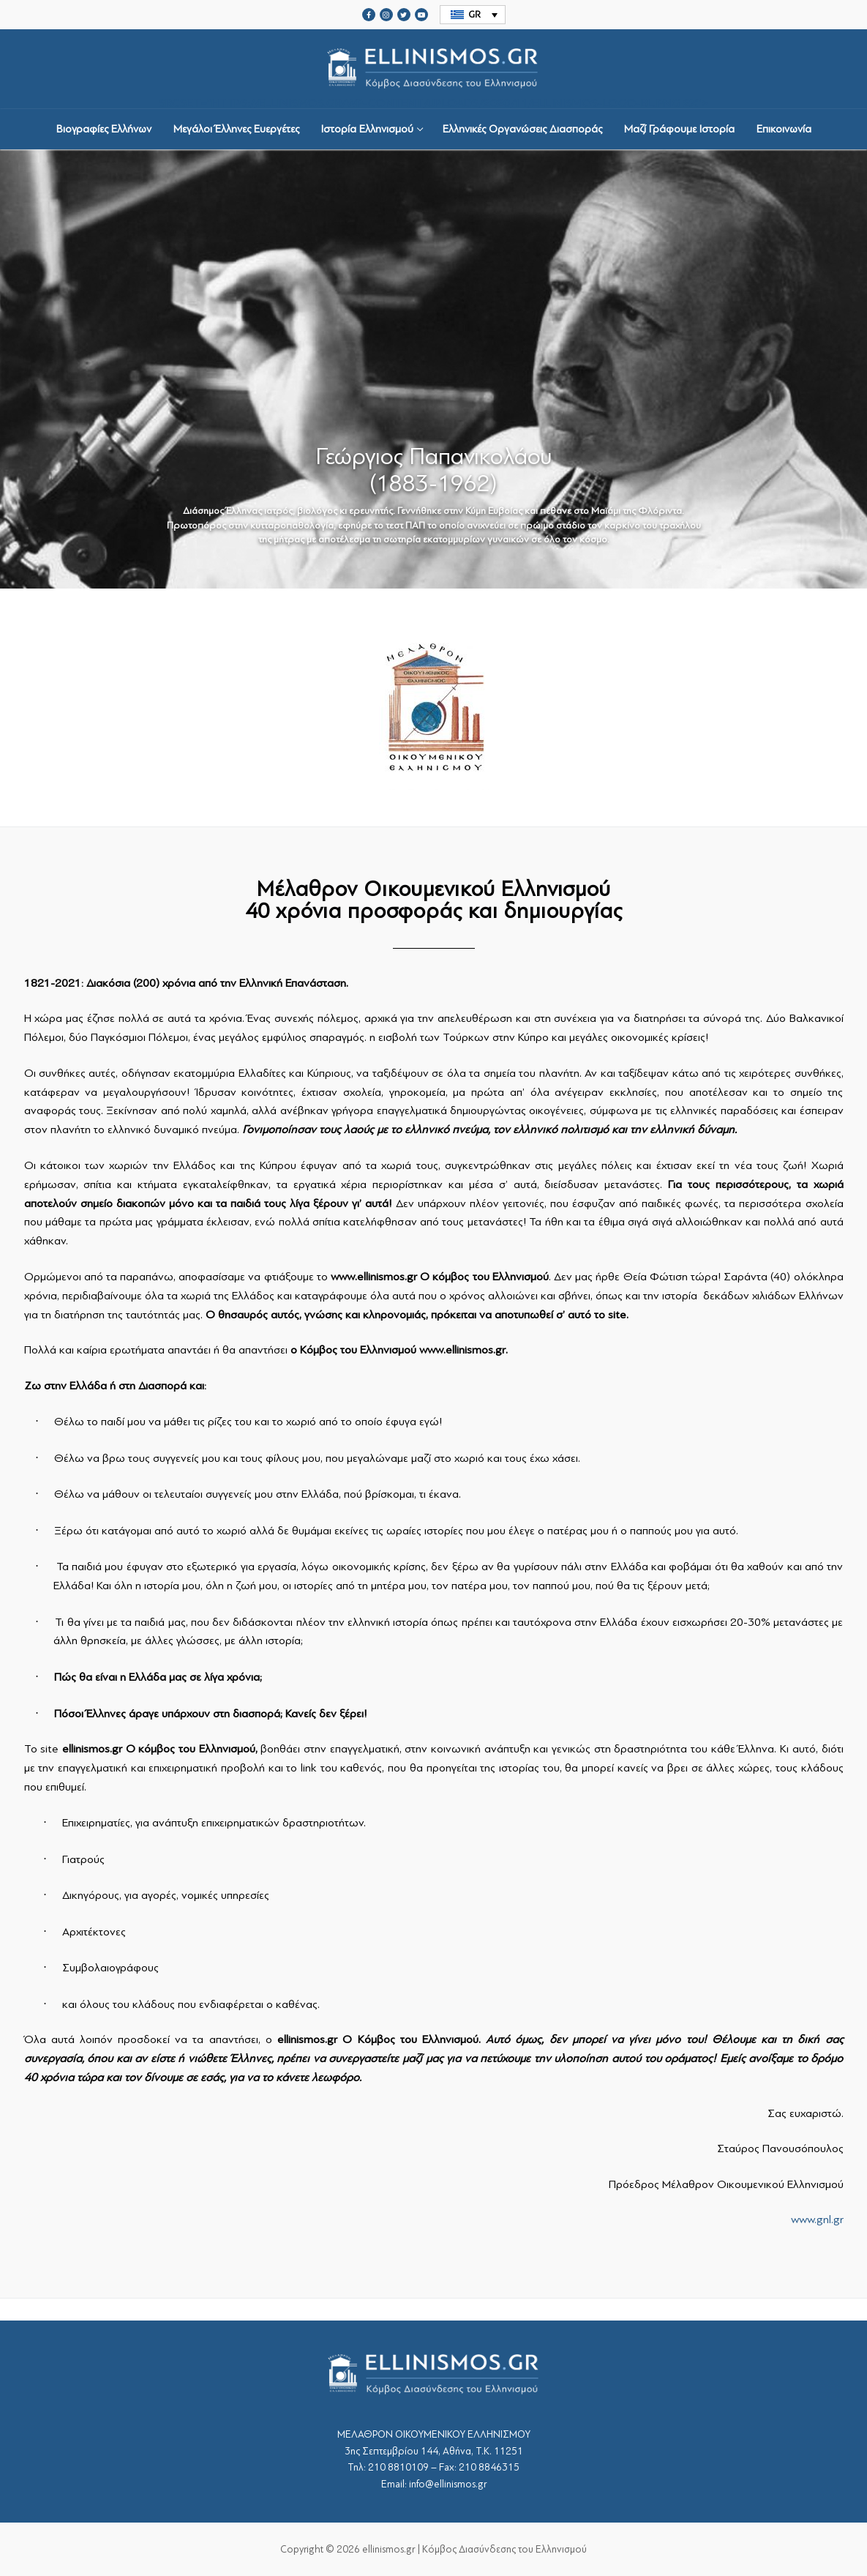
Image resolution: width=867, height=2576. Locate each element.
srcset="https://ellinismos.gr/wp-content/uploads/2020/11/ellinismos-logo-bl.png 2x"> (434, 69)
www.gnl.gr (817, 2219)
